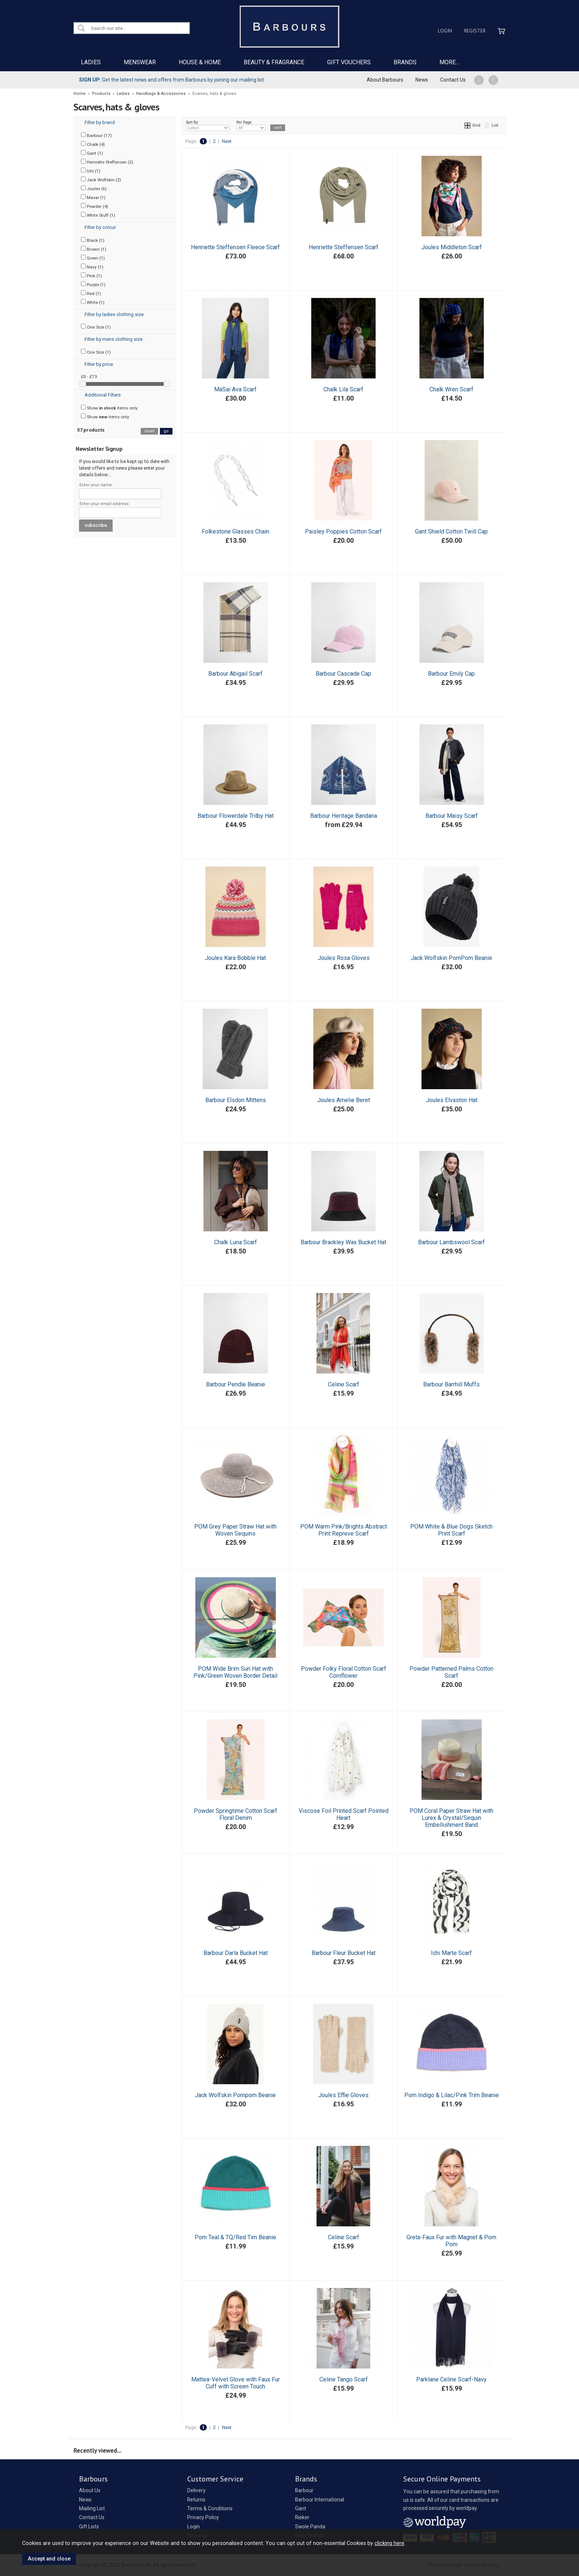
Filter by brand (100, 122)
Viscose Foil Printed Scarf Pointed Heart (343, 1814)
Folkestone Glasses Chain (235, 531)
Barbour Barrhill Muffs (451, 1384)
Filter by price (99, 364)
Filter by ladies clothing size (114, 314)
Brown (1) (93, 249)
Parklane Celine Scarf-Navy (451, 2379)
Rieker (302, 2517)
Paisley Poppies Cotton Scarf (343, 531)
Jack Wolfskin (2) (101, 179)
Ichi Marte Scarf (451, 1952)
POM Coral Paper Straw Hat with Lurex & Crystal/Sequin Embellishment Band (451, 1817)
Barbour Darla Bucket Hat (235, 1952)
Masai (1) (93, 197)
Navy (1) (92, 267)
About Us (89, 2490)
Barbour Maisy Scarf (451, 815)
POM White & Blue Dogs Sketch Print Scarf (451, 1530)
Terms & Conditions (210, 2508)
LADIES (91, 62)
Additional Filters (103, 395)
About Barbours (385, 80)
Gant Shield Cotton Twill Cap (451, 531)
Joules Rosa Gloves (344, 957)
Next (227, 141)
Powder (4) (94, 206)
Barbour (304, 2490)
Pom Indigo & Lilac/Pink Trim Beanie (451, 2095)
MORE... (449, 62)
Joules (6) (94, 188)
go (166, 431)
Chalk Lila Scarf (343, 389)
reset (149, 431)
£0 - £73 (89, 376)
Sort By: (208, 125)
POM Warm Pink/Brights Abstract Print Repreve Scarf (343, 1530)
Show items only (109, 408)
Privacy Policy (203, 2517)
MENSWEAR (140, 62)
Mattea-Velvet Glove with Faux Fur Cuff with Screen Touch (235, 2383)
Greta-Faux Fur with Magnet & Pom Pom (451, 2241)
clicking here (389, 2543)
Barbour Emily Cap (451, 673)
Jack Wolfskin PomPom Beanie (451, 957)
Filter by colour (100, 227)
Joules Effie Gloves (343, 2095)
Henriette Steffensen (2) (107, 162)
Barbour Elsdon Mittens (235, 1100)
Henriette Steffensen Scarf (343, 247)
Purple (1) (93, 284)
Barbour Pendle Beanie (235, 1384)
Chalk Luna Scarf (235, 1242)
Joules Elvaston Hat (451, 1100)
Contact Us (453, 80)
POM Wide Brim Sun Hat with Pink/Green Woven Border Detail (235, 1672)
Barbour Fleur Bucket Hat (344, 1952)
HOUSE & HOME (200, 62)
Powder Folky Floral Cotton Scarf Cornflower (343, 1672)
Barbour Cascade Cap (343, 673)
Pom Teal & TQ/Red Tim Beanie (235, 2237)
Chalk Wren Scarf (451, 389)
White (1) (93, 302)
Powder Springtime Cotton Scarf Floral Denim (235, 1814)
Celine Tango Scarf (343, 2379)
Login (445, 30)
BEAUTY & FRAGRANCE (274, 62)
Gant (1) (92, 153)
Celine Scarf (343, 1384)
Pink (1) (91, 275)
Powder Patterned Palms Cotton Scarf (451, 1672)
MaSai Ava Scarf (235, 389)
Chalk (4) (93, 144)
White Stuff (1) (98, 215)
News (421, 80)
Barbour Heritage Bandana (343, 815)
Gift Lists (89, 2526)
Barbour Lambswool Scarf (451, 1242)
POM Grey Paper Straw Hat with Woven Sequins (235, 1530)
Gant (300, 2508)
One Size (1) (96, 327)
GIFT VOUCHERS (349, 62)
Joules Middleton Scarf (451, 247)
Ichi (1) (90, 171)
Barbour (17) (96, 135)
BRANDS (405, 62)
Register (475, 30)
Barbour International (319, 2500)
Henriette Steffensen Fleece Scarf (235, 247)
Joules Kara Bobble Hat (235, 957)
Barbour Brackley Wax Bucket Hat (343, 1242)
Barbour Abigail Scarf (235, 673)
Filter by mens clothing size (114, 339)
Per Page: (250, 125)
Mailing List (92, 2508)
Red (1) (91, 293)
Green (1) (93, 258)
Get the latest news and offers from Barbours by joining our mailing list (171, 80)
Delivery (196, 2490)
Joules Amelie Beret (343, 1100)
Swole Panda (310, 2526)
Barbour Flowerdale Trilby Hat (236, 815)
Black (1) (93, 240)
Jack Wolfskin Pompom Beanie (235, 2095)
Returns (196, 2500)
